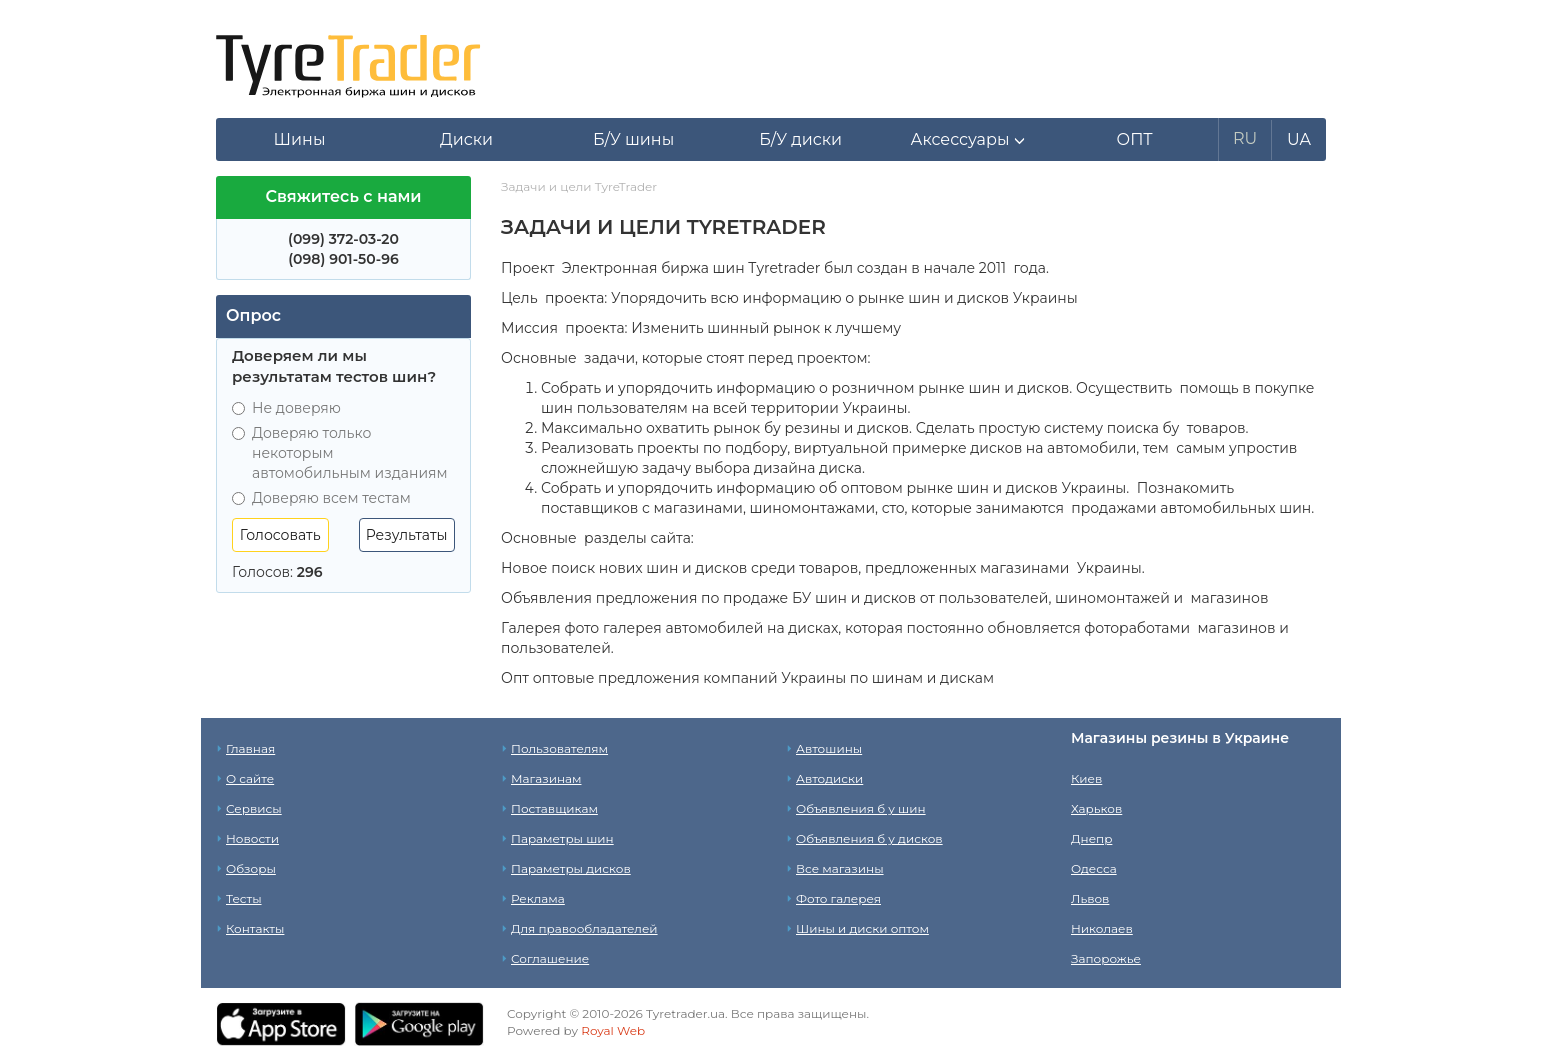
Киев (1086, 778)
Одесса (1094, 868)
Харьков (1096, 808)
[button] (967, 140)
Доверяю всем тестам (321, 498)
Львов (1090, 898)
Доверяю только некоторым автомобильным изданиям (340, 453)
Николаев (1102, 928)
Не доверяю (286, 408)
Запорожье (1106, 958)
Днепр (1091, 838)
